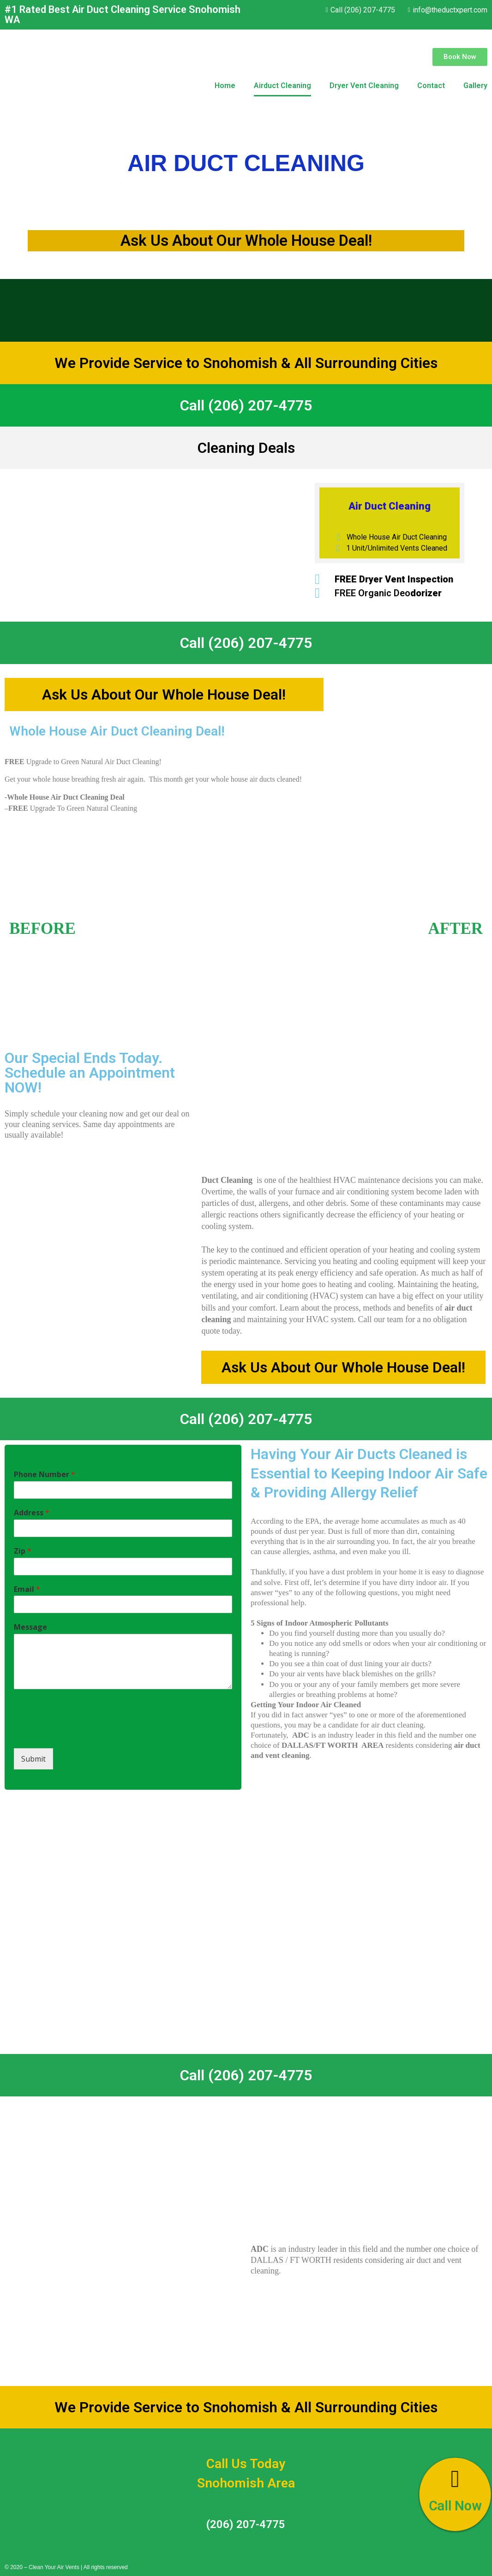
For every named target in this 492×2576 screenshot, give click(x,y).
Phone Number (44, 1474)
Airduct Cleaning (282, 85)
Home (225, 85)
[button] (459, 57)
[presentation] (84, 1733)
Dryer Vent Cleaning (364, 85)
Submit (33, 1759)
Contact (431, 85)
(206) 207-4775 (245, 2524)
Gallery (475, 85)
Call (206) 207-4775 (246, 405)
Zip (22, 1551)
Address (31, 1513)
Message (30, 1627)
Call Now (455, 2506)
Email (27, 1589)
